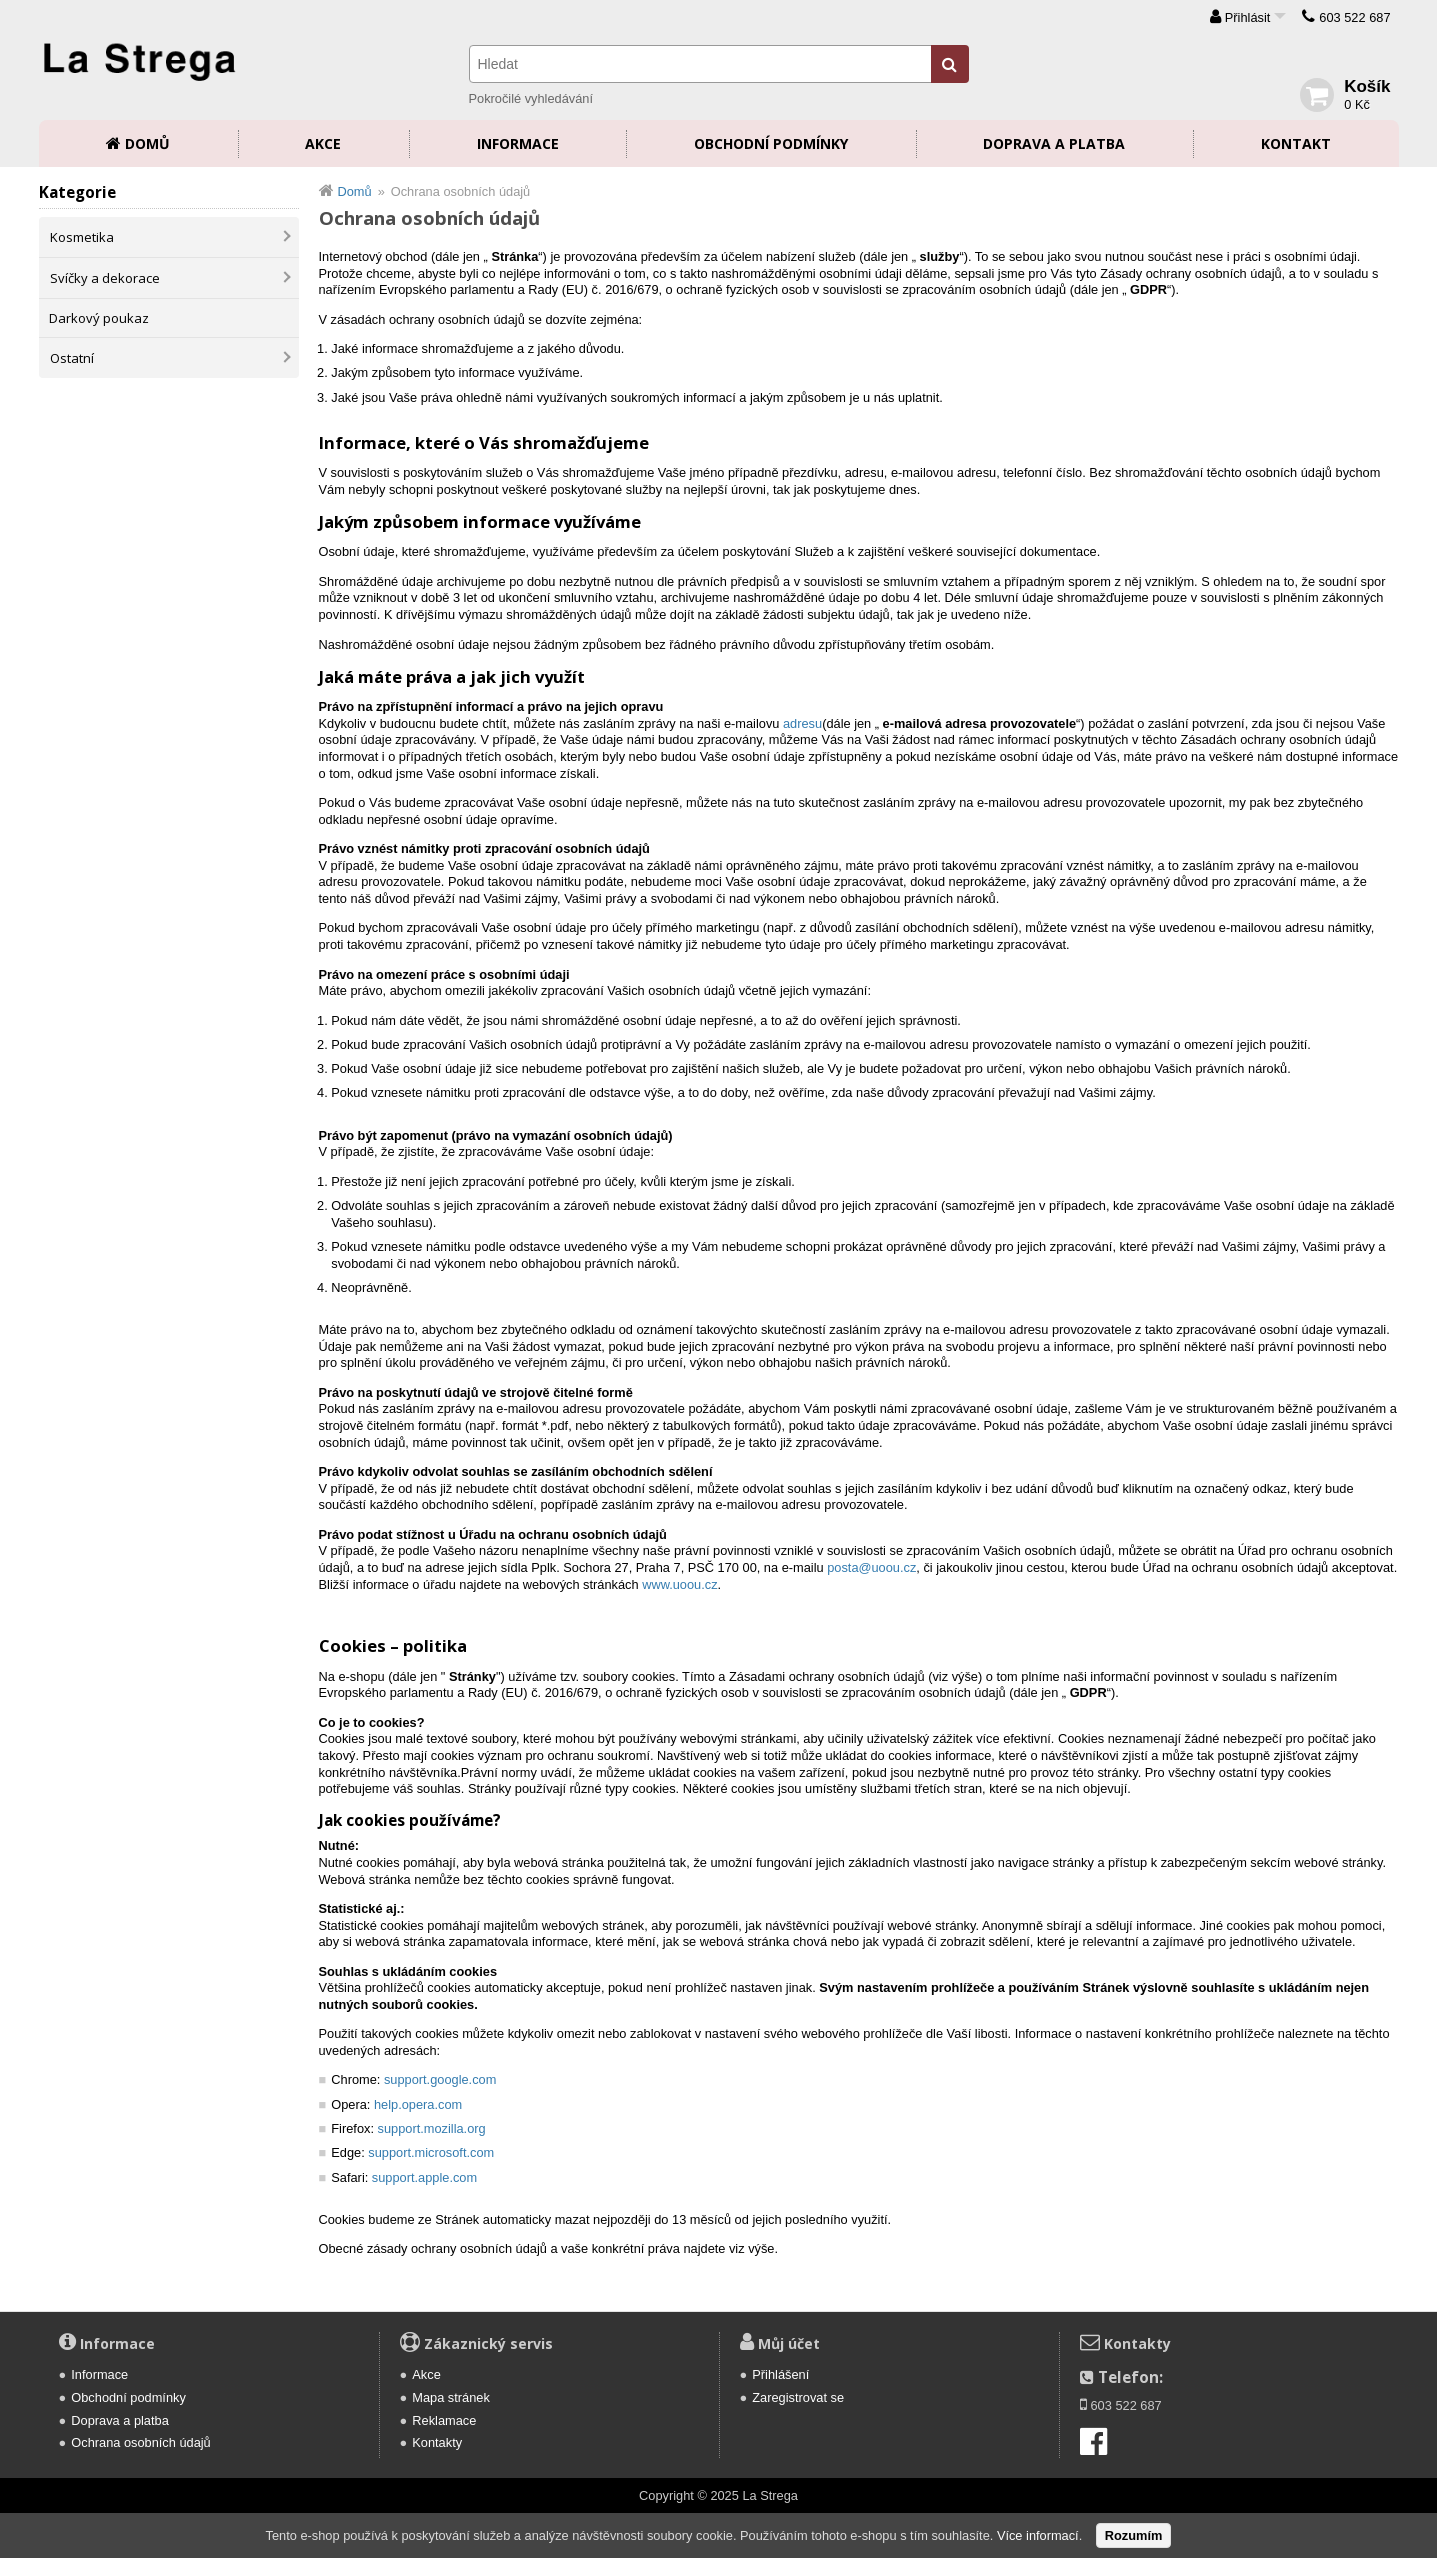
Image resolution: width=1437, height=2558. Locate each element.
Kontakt (1296, 143)
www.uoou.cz (679, 1584)
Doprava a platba (1054, 143)
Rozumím (1134, 2535)
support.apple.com (424, 2177)
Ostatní (72, 358)
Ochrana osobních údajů (140, 2442)
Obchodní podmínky (771, 143)
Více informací (1038, 2535)
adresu (802, 723)
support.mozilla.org (432, 2128)
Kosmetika (82, 237)
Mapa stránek (451, 2397)
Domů (147, 143)
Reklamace (444, 2420)
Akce (323, 143)
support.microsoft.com (431, 2152)
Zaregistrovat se (798, 2397)
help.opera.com (418, 2104)
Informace (518, 143)
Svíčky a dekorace (105, 278)
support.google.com (440, 2079)
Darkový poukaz (99, 318)
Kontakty (437, 2442)
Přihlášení (780, 2374)
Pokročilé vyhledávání (531, 98)
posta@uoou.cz (871, 1567)
